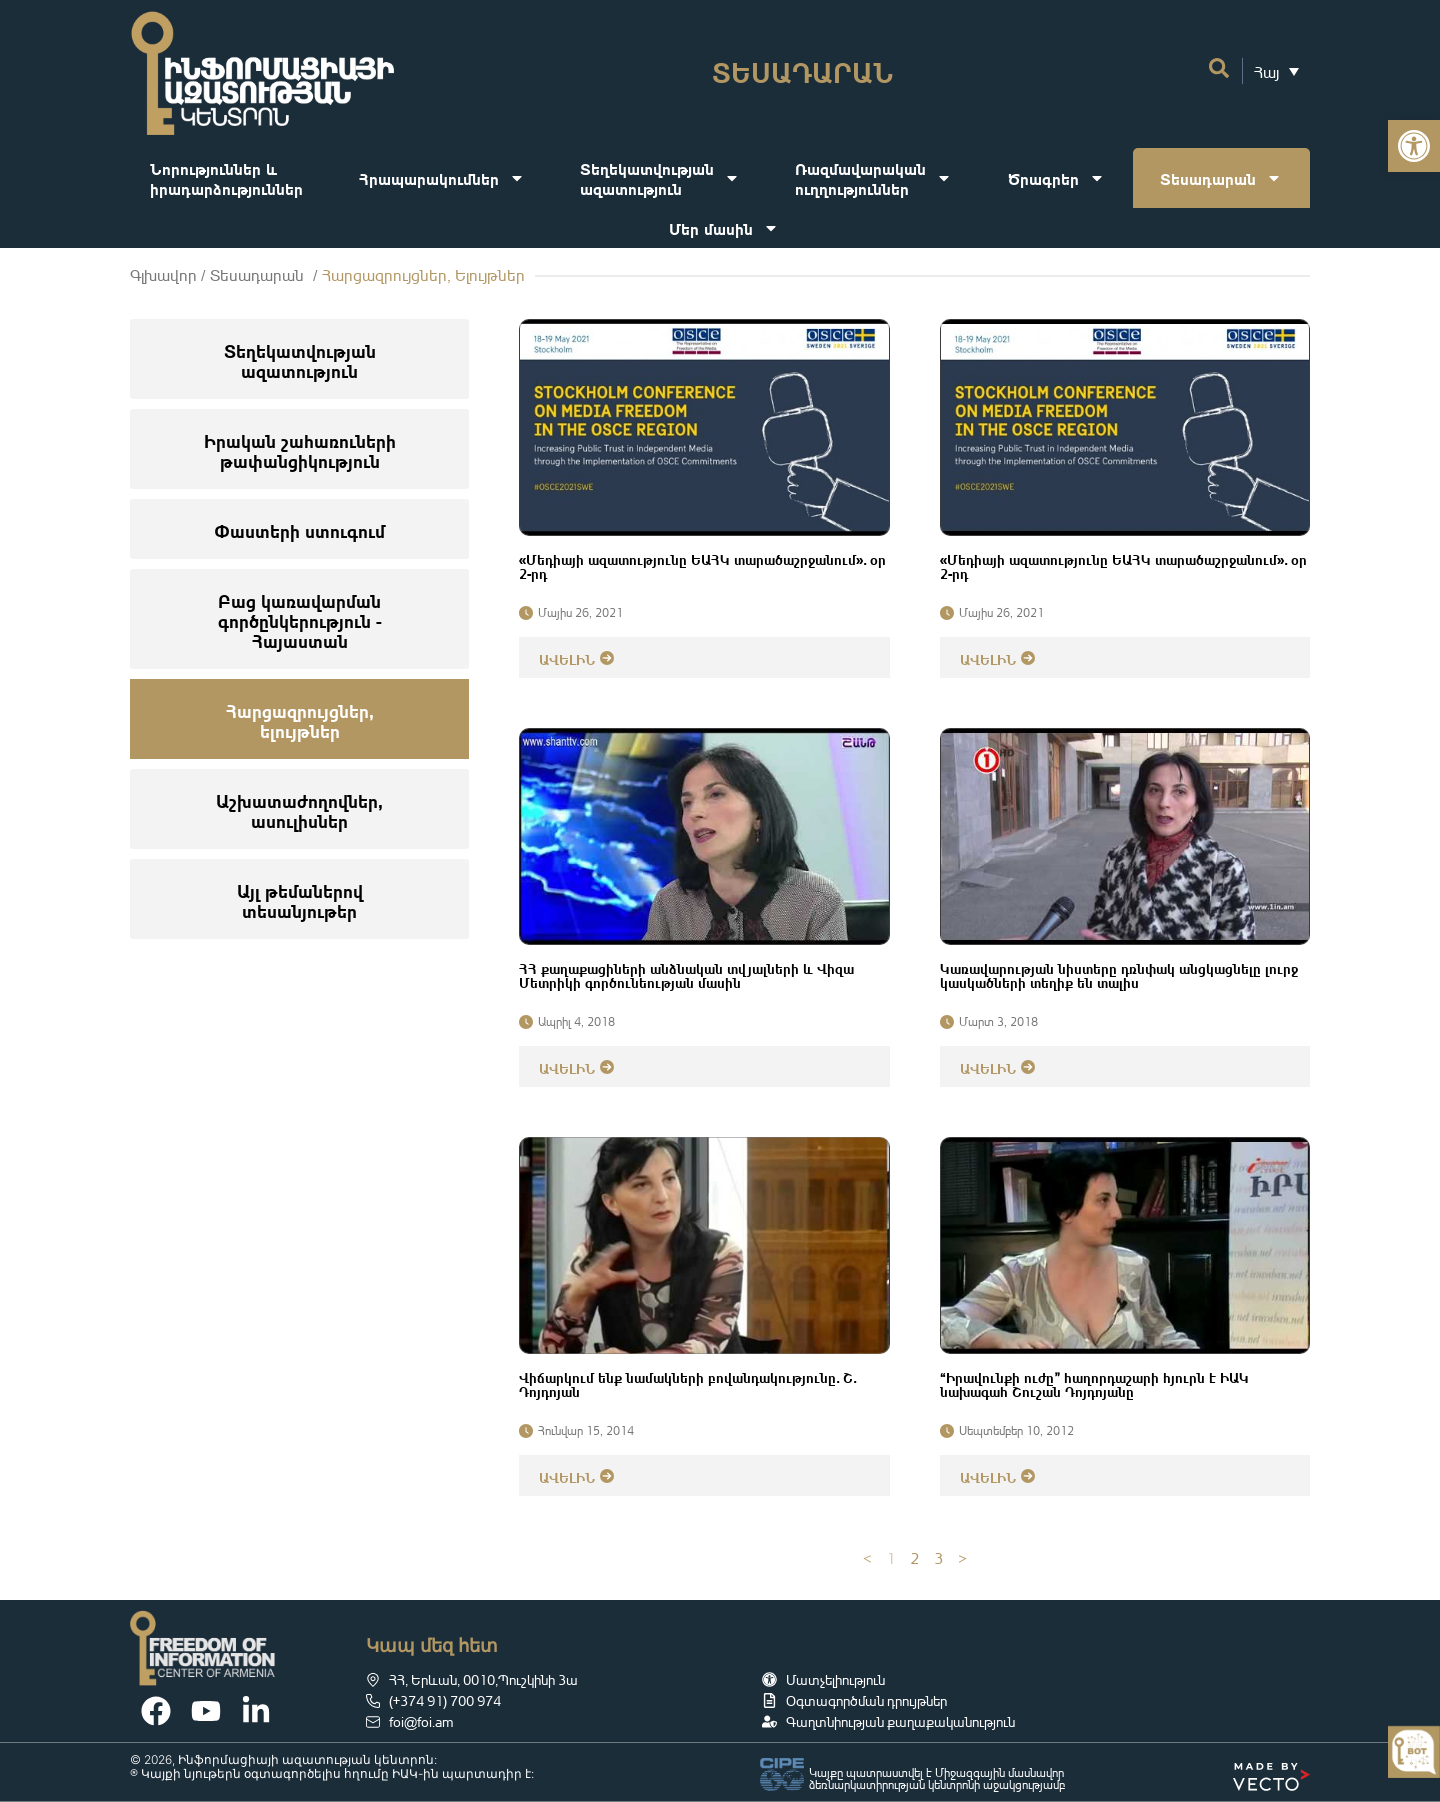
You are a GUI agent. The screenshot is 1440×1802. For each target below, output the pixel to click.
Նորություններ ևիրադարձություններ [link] (226, 177)
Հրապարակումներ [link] (442, 178)
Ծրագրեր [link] (1056, 178)
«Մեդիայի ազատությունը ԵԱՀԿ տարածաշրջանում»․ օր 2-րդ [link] (702, 565)
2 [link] (915, 1558)
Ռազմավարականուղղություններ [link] (873, 177)
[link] (1414, 146)
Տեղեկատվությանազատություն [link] (660, 177)
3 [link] (939, 1558)
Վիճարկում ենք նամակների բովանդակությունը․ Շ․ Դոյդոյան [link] (687, 1383)
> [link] (962, 1558)
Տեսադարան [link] (1221, 178)
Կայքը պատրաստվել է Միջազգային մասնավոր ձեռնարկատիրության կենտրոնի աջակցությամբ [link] (937, 1778)
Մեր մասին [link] (724, 228)
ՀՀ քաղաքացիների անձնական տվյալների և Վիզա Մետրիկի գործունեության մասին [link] (686, 974)
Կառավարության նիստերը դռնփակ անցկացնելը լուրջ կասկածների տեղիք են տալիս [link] (1119, 974)
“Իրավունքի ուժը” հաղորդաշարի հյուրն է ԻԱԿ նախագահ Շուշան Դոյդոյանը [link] (1094, 1383)
